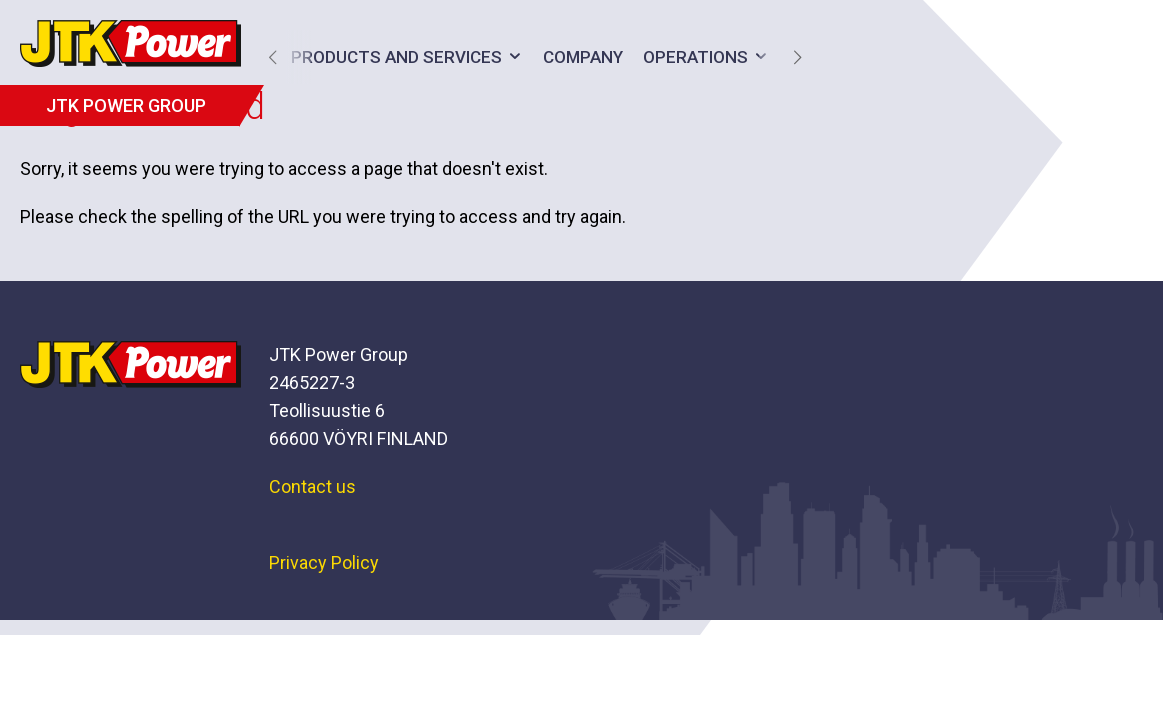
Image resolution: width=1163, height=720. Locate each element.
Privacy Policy (324, 562)
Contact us (312, 486)
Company (583, 57)
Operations (695, 57)
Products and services (396, 57)
